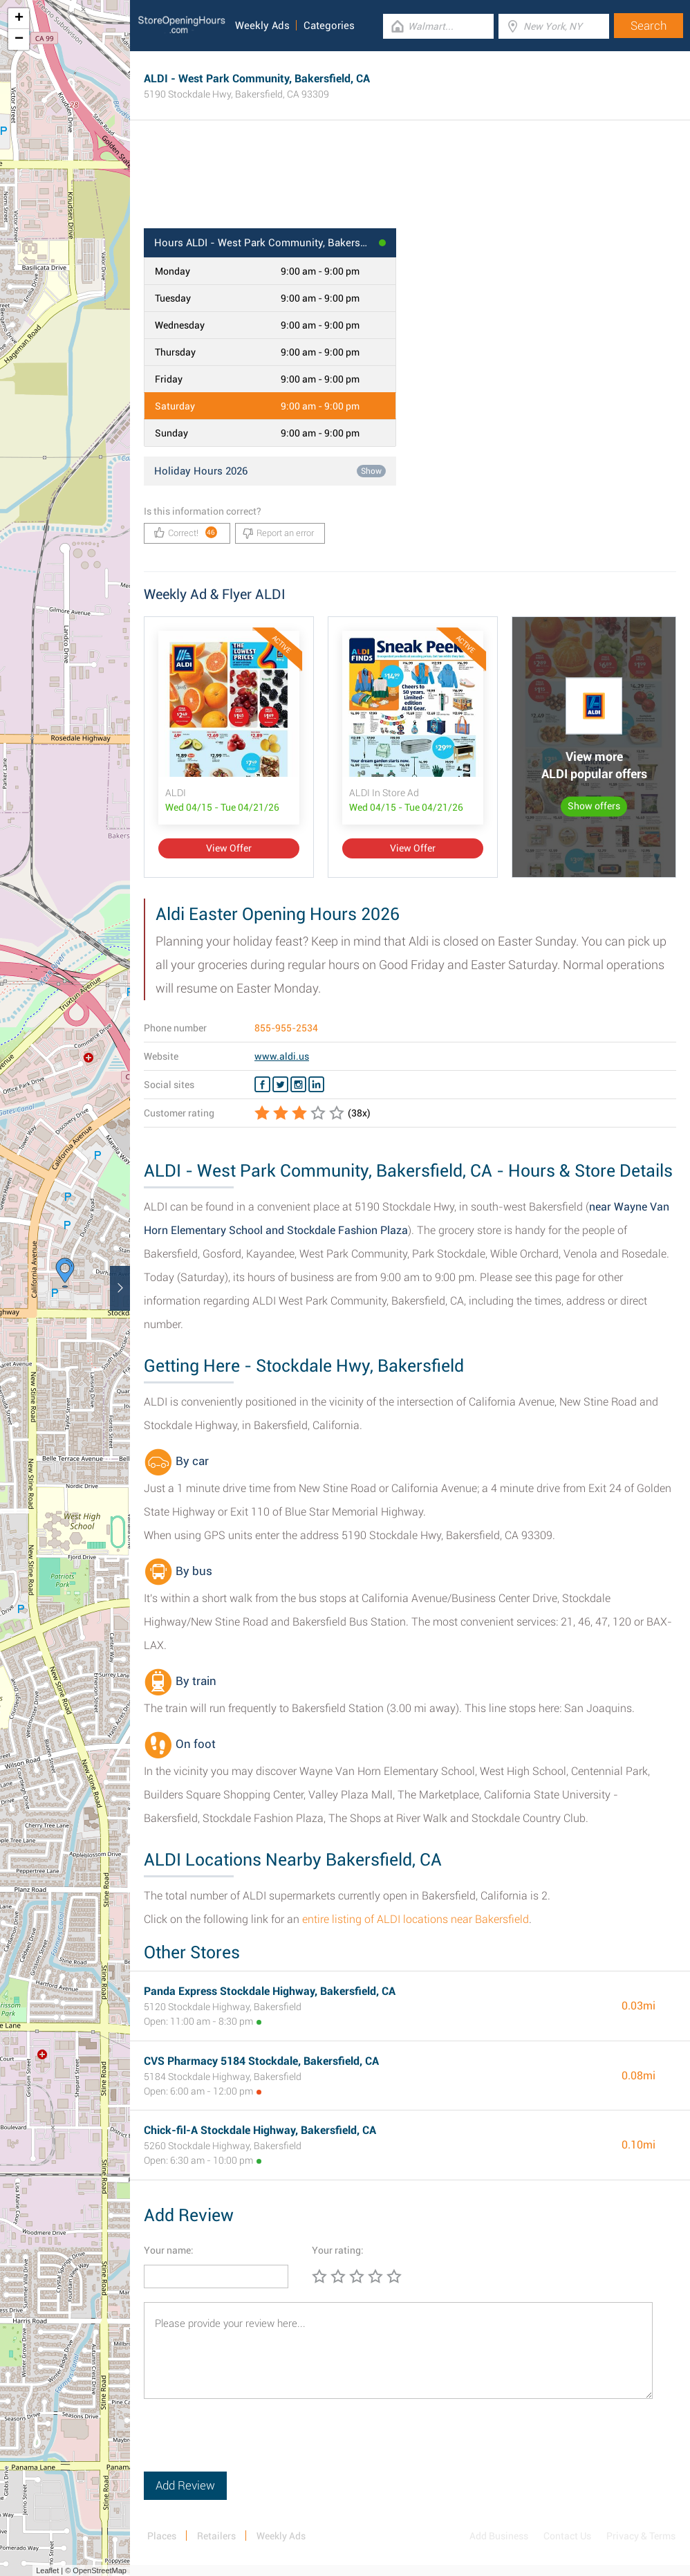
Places (161, 2535)
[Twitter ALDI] (280, 1084)
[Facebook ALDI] (262, 1084)
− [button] (19, 39)
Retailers (216, 2535)
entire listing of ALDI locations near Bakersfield (415, 1919)
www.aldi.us (281, 1056)
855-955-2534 (286, 1027)
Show (371, 471)
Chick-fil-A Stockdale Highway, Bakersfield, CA (260, 2130)
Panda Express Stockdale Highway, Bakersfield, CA (269, 1991)
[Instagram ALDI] (298, 1084)
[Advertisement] (410, 183)
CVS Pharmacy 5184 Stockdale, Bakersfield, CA (261, 2061)
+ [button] (19, 18)
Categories (329, 25)
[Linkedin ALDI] (316, 1084)
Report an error (278, 533)
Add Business (498, 2535)
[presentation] (249, 2445)
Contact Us (567, 2535)
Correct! (185, 532)
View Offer (229, 848)
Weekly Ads (262, 25)
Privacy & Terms (640, 2535)
